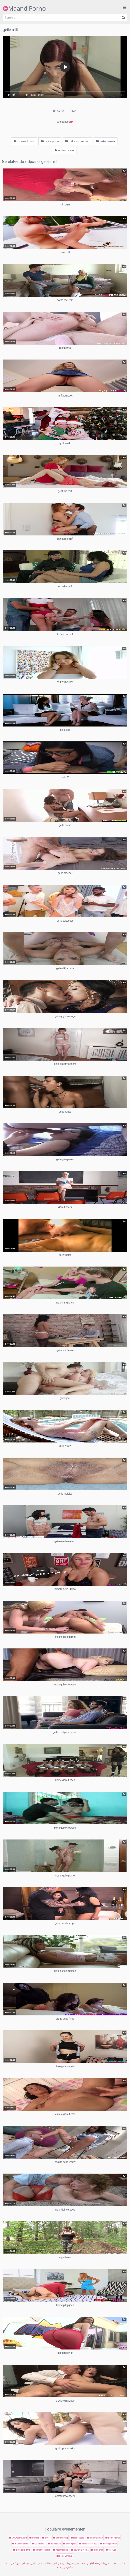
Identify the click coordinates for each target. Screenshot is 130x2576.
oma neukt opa (24, 141)
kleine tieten (38, 2543)
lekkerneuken (105, 141)
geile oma (97, 2550)
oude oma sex (64, 150)
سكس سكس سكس (115, 2563)
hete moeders (60, 2550)
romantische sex (41, 2550)
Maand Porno (24, 8)
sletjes (46, 2537)
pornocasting (60, 2537)
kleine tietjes (77, 2537)
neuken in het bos (88, 2543)
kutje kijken (69, 2543)
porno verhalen (64, 2556)
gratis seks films (21, 2550)
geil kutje (111, 2550)
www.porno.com (18, 2537)
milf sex (34, 2537)
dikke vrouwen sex (77, 141)
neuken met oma (80, 2550)
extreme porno (95, 2537)
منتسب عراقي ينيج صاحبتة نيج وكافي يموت (24, 2563)
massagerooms (108, 2543)
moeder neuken (20, 2543)
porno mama (112, 2537)
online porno (50, 141)
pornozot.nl (54, 2543)
